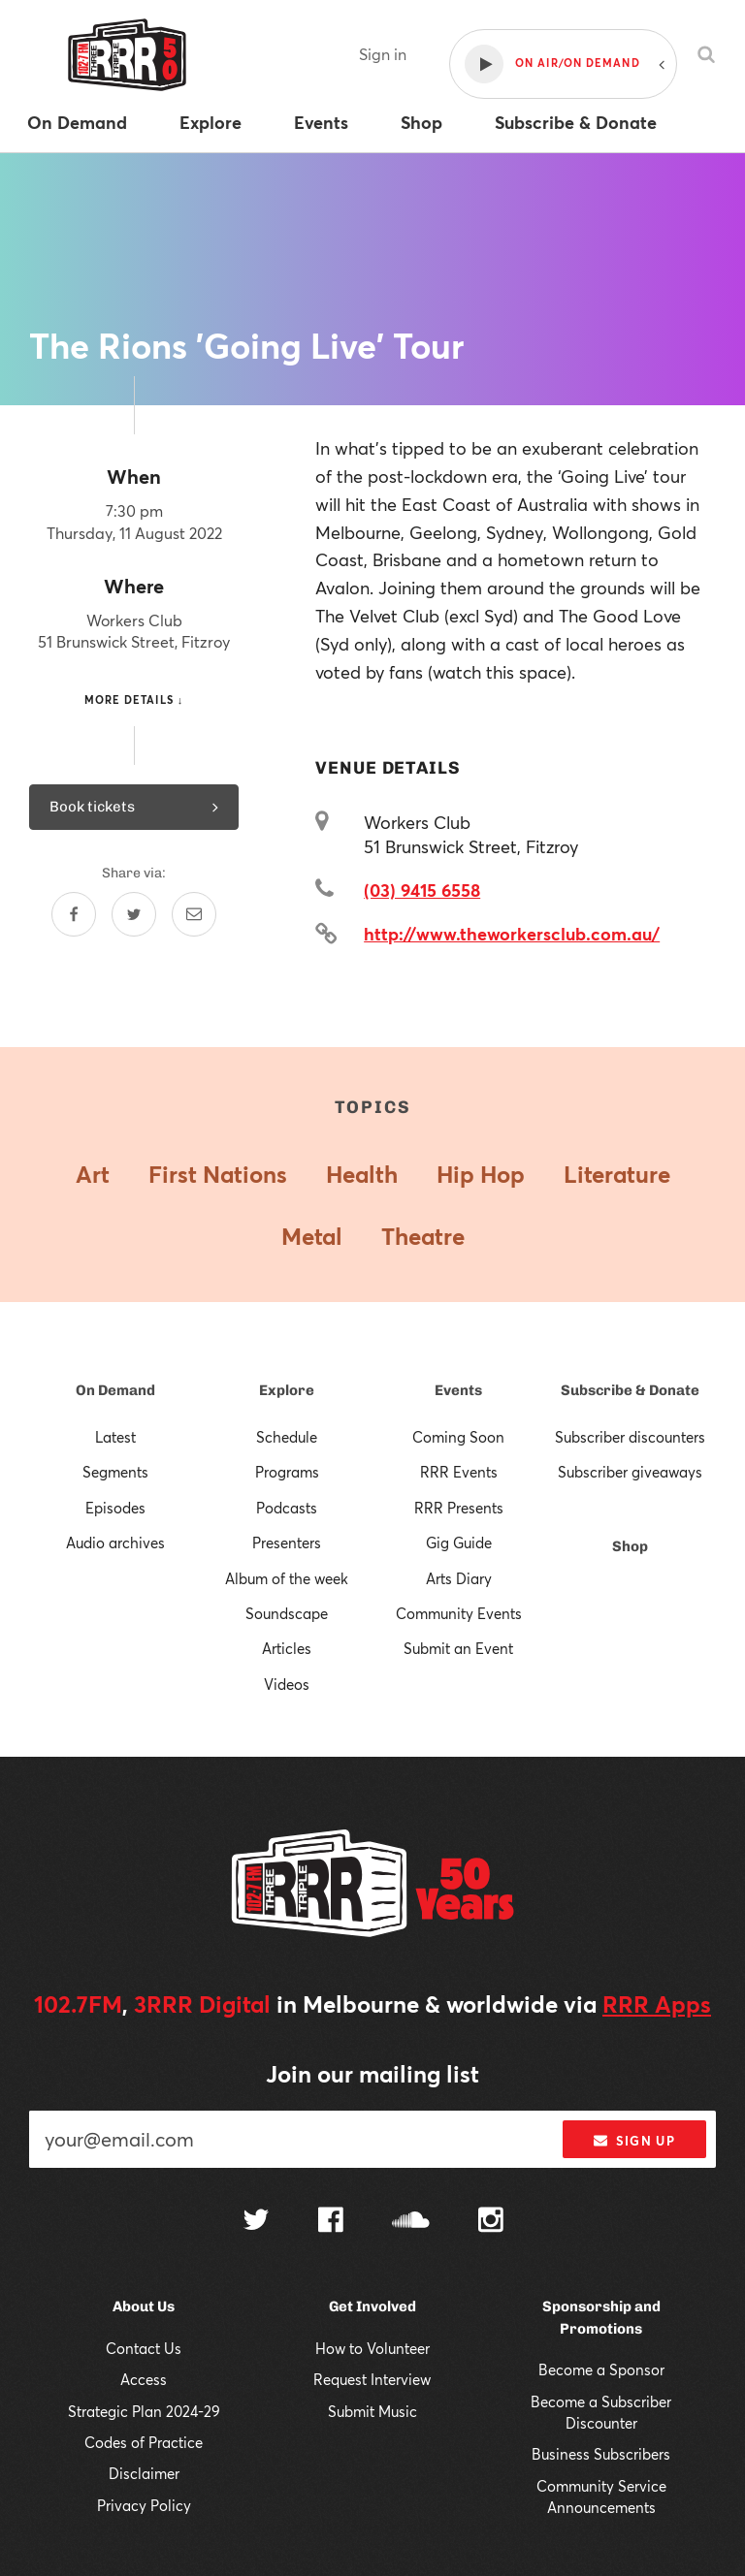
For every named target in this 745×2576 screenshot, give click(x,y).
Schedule (286, 1437)
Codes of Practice (143, 2442)
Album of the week (286, 1578)
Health (362, 1174)
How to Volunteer (372, 2348)
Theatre (423, 1236)
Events (458, 1390)
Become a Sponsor (601, 2369)
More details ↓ (134, 699)
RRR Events (459, 1471)
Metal (311, 1236)
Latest (115, 1437)
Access (143, 2379)
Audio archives (115, 1542)
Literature (617, 1174)
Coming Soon (458, 1437)
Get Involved (372, 2306)
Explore (286, 1390)
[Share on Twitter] (134, 914)
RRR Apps (656, 2003)
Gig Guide (459, 1542)
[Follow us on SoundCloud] (411, 2221)
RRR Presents (458, 1507)
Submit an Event (458, 1648)
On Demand (115, 1390)
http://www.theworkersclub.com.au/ (512, 933)
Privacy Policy (144, 2505)
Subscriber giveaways (630, 1471)
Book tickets (133, 806)
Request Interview (372, 2379)
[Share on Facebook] (73, 914)
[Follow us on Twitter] (256, 2222)
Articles (286, 1648)
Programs (287, 1471)
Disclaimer (144, 2473)
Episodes (115, 1507)
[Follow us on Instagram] (490, 2222)
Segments (115, 1471)
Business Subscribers (601, 2454)
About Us (144, 2306)
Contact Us (143, 2348)
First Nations (217, 1174)
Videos (286, 1684)
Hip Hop (481, 1174)
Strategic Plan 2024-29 (144, 2411)
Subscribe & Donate (630, 1390)
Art (93, 1174)
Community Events (459, 1613)
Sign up (634, 2140)
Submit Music (372, 2411)
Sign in (382, 54)
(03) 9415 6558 (422, 890)
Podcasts (286, 1507)
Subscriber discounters (630, 1437)
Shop (630, 1546)
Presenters (286, 1542)
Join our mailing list (372, 2073)
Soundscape (286, 1613)
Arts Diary (459, 1578)
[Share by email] (194, 914)
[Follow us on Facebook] (330, 2222)
